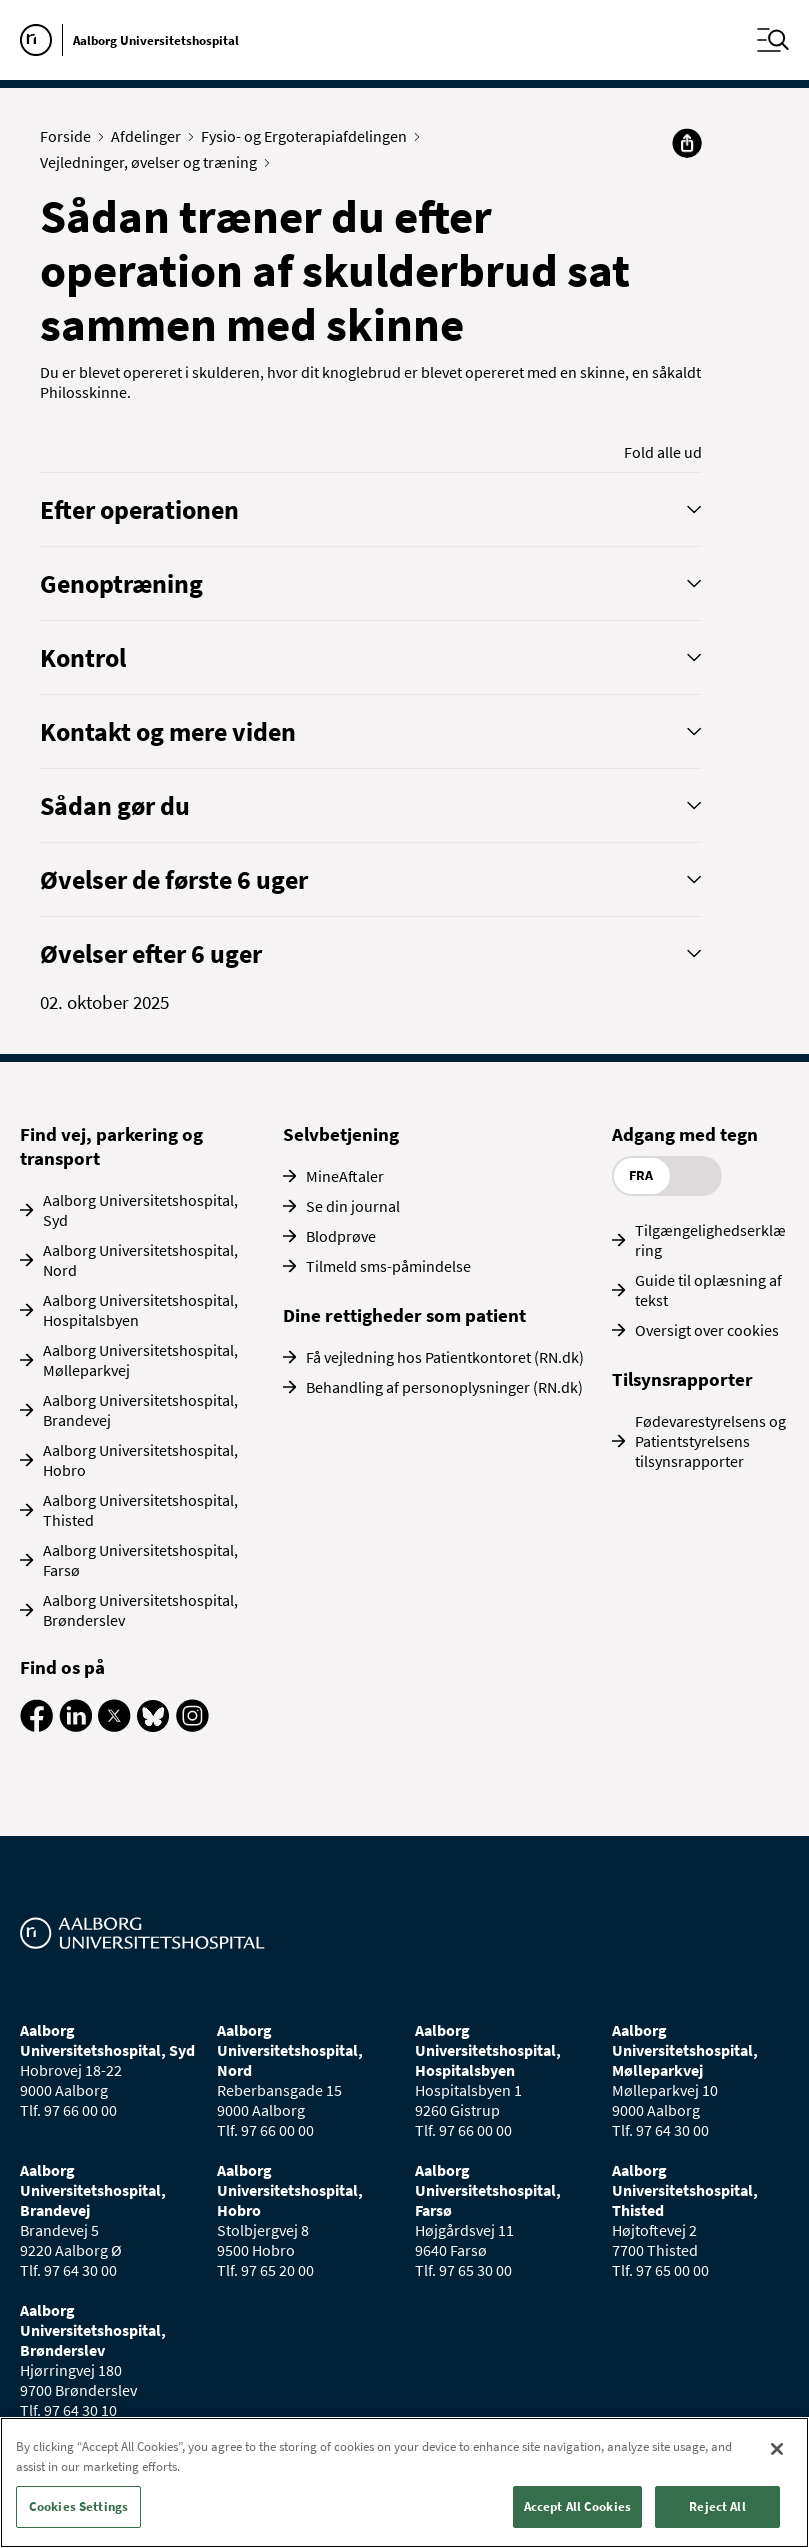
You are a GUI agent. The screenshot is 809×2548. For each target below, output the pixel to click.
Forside (70, 136)
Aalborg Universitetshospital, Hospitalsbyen (140, 1310)
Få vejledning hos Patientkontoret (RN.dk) (445, 1357)
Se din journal (353, 1206)
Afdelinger (150, 136)
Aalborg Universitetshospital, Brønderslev (140, 1610)
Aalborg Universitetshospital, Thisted (140, 1510)
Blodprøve (341, 1236)
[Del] (687, 143)
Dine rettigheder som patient (404, 1315)
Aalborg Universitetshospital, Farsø (140, 1560)
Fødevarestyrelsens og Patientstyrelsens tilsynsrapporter (710, 1441)
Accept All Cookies (577, 2506)
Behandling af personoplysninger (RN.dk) (444, 1387)
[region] (404, 2482)
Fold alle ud (663, 452)
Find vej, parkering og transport (111, 1146)
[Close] (777, 2449)
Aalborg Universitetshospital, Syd (140, 1210)
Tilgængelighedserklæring (710, 1240)
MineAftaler (345, 1176)
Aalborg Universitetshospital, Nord (140, 1260)
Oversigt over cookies (707, 1330)
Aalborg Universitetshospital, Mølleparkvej (140, 1360)
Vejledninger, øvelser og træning (153, 162)
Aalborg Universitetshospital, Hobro (140, 1460)
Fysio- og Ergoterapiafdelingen (308, 136)
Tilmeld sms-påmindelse (388, 1266)
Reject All (717, 2506)
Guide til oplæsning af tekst (708, 1290)
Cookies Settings (78, 2506)
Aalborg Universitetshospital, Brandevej (140, 1410)
